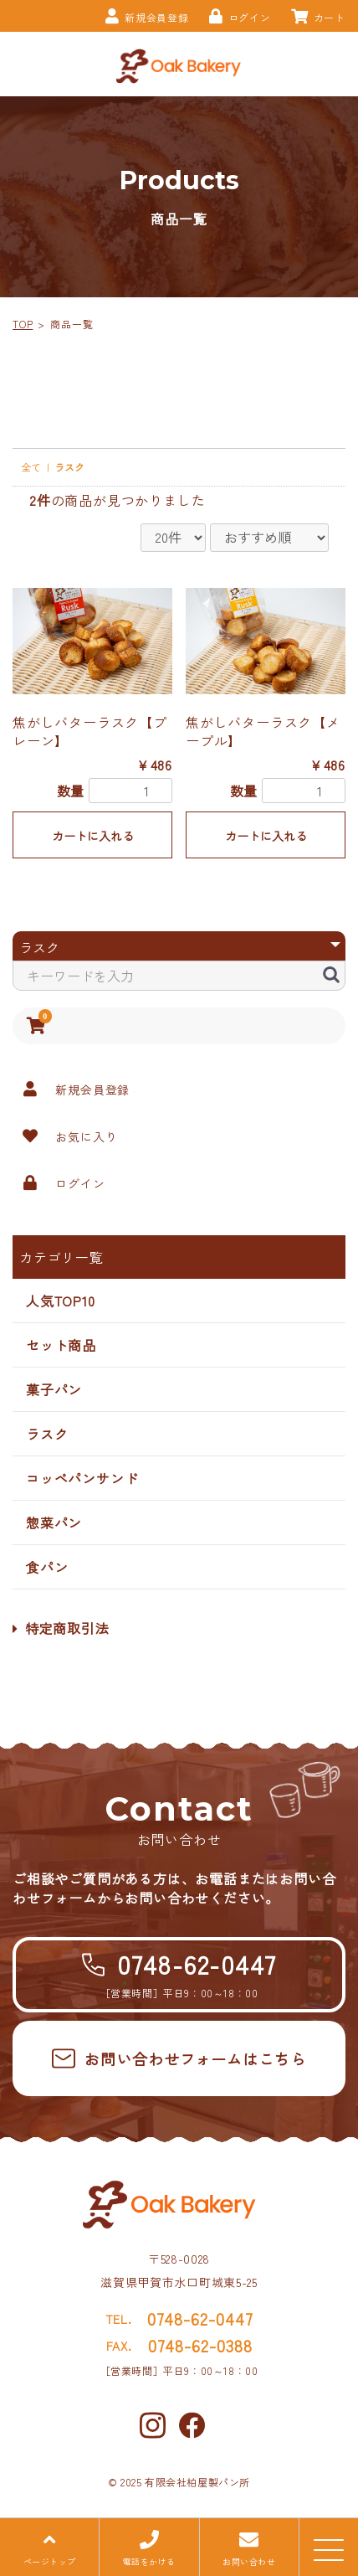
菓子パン (54, 1389)
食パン (47, 1567)
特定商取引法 (61, 1628)
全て (31, 467)
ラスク (47, 1434)
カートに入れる (93, 835)
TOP (23, 324)
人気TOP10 (60, 1301)
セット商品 (61, 1345)
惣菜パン (54, 1522)
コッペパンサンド (82, 1478)
